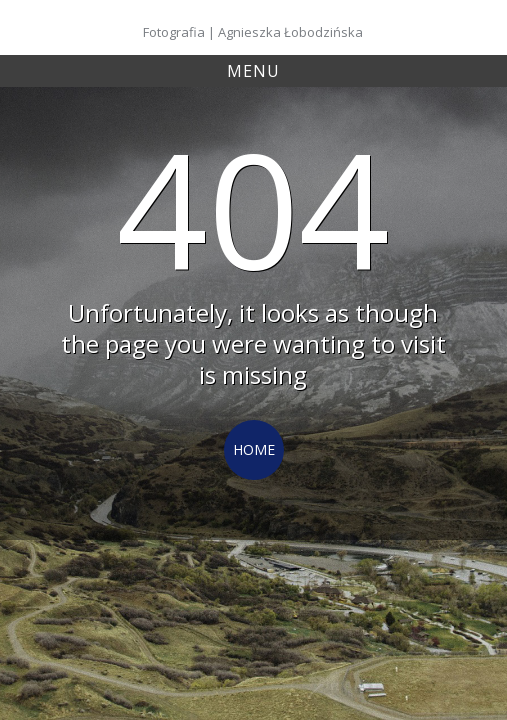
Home (254, 449)
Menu (253, 71)
